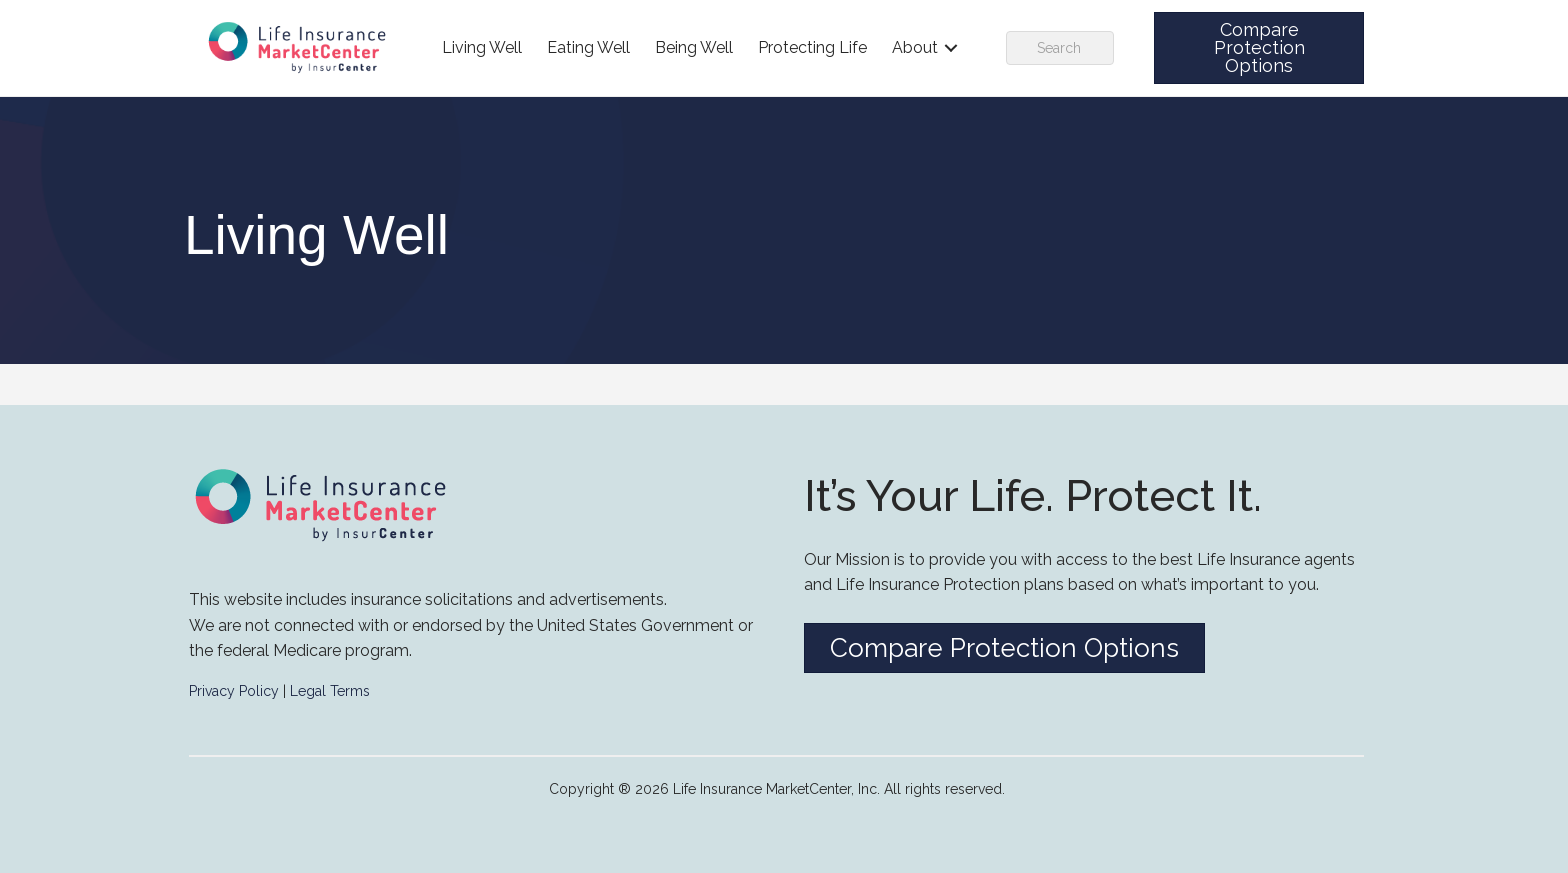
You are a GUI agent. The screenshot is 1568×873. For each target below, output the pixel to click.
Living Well (482, 47)
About (915, 47)
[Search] (1060, 48)
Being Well (694, 47)
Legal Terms (330, 691)
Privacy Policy (234, 691)
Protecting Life (812, 47)
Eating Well (588, 47)
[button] (1259, 48)
